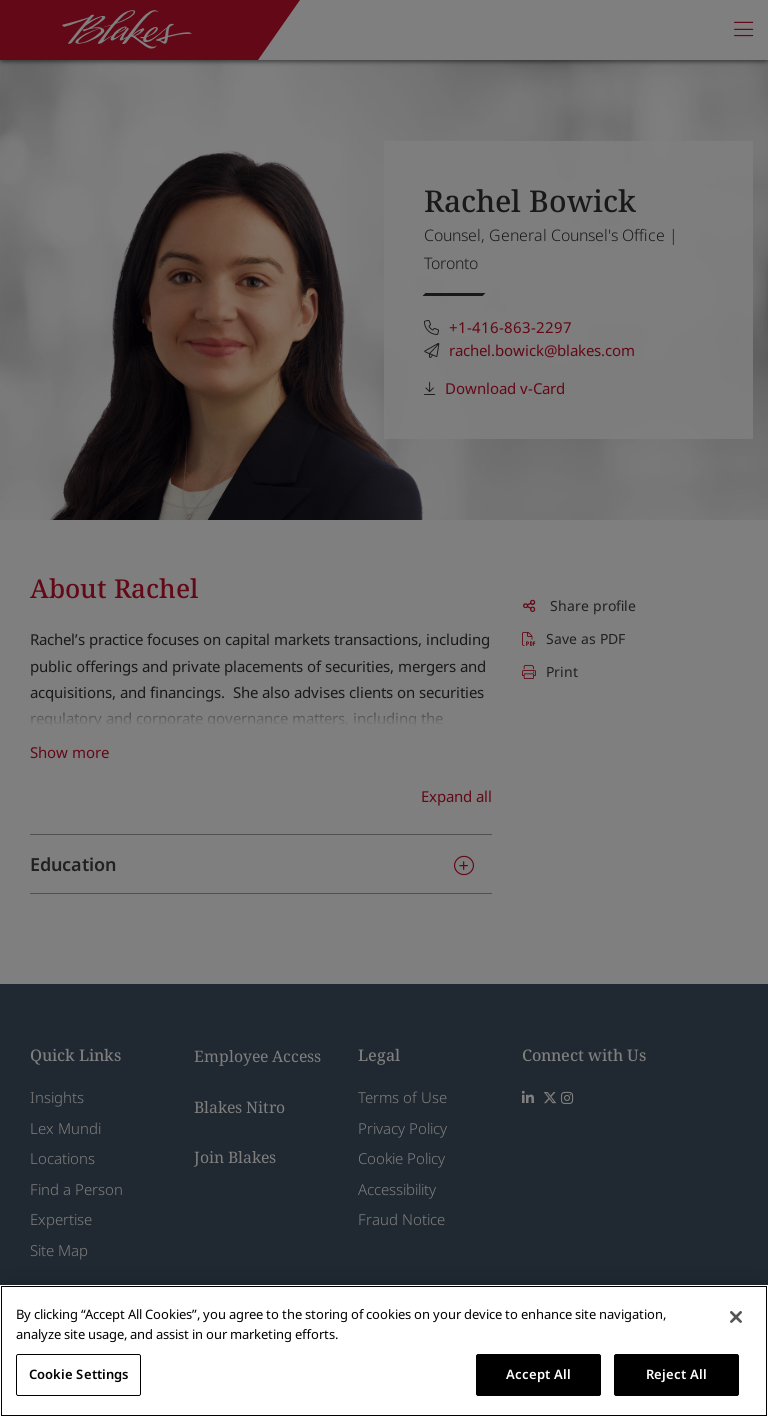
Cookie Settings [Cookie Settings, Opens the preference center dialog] (79, 1374)
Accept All (538, 1374)
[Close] (736, 1317)
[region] (384, 1351)
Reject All (676, 1374)
